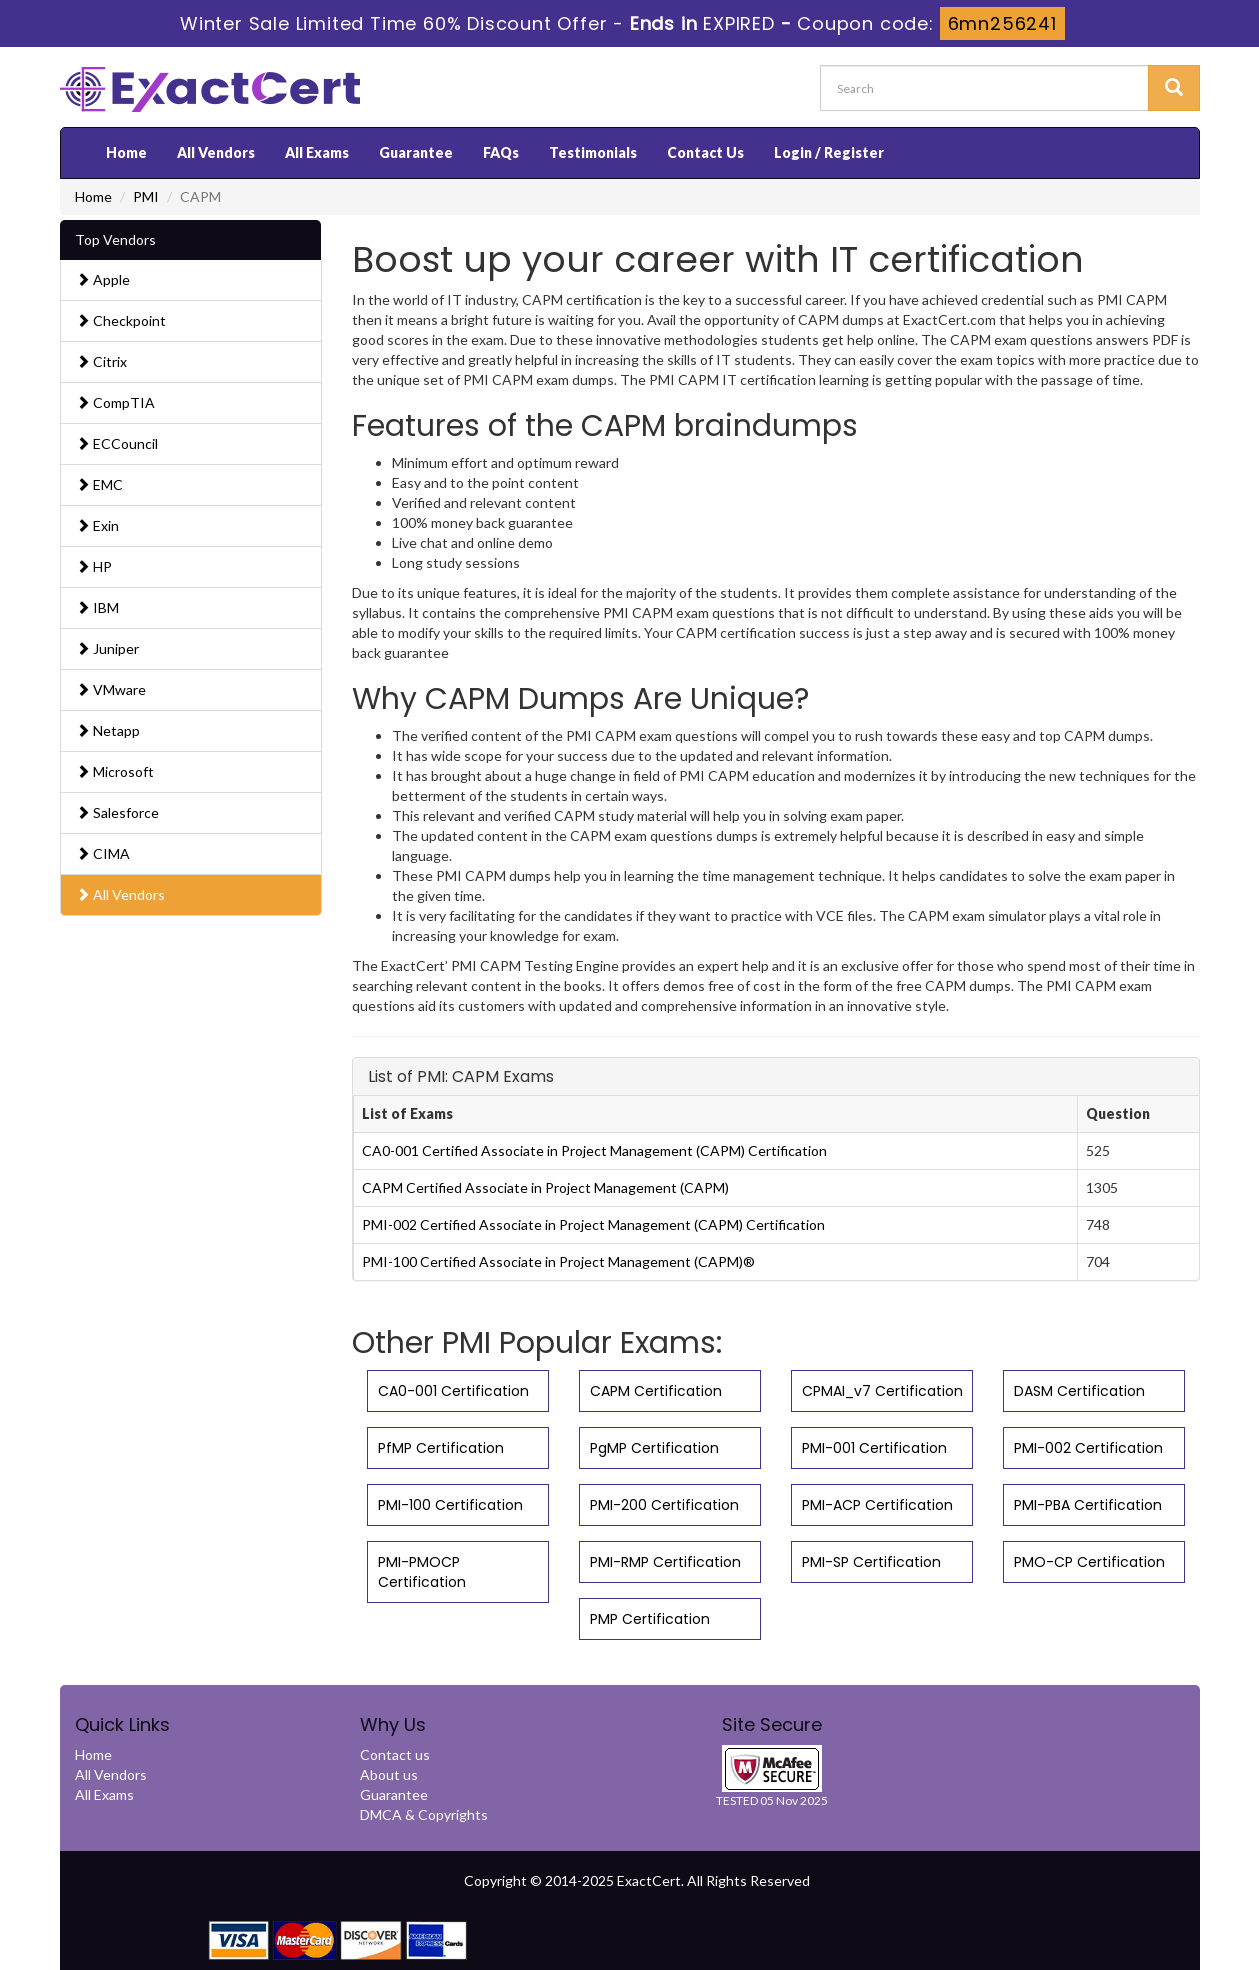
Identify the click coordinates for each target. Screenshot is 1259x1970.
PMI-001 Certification (874, 1448)
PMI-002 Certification (1088, 1448)
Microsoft (115, 771)
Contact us (395, 1754)
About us (389, 1774)
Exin (97, 525)
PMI (146, 196)
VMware (111, 689)
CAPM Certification (656, 1391)
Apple (103, 279)
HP (94, 566)
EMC (99, 484)
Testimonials (593, 152)
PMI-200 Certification (664, 1505)
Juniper (107, 648)
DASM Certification (1079, 1391)
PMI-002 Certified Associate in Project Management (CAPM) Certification (593, 1224)
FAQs (501, 152)
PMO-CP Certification (1089, 1562)
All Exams (317, 152)
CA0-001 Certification (453, 1391)
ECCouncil (117, 443)
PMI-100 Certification (450, 1505)
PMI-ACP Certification (877, 1505)
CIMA (103, 853)
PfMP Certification (441, 1448)
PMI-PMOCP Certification (422, 1572)
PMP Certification (650, 1619)
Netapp (108, 730)
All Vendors (216, 152)
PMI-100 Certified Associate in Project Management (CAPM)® (558, 1261)
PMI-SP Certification (871, 1562)
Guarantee (416, 152)
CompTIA (115, 402)
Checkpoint (121, 320)
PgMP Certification (654, 1448)
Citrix (101, 361)
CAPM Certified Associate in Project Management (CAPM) (545, 1187)
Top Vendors (115, 239)
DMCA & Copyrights (424, 1814)
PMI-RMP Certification (665, 1562)
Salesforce (117, 812)
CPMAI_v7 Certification (882, 1391)
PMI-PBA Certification (1088, 1505)
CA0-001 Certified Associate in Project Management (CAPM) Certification (594, 1150)
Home (126, 152)
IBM (97, 607)
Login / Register (829, 152)
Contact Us (705, 152)
